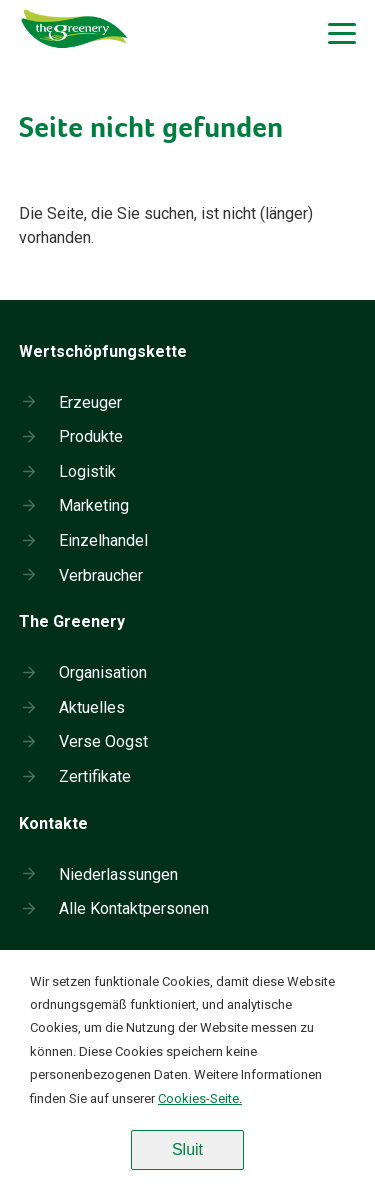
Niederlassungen (118, 874)
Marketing (94, 505)
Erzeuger (90, 402)
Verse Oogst (103, 741)
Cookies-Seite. (200, 1098)
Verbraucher (101, 575)
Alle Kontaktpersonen (134, 908)
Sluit (187, 1149)
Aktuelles (92, 707)
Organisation (103, 672)
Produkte (91, 436)
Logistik (87, 471)
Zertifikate (95, 776)
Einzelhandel (103, 540)
